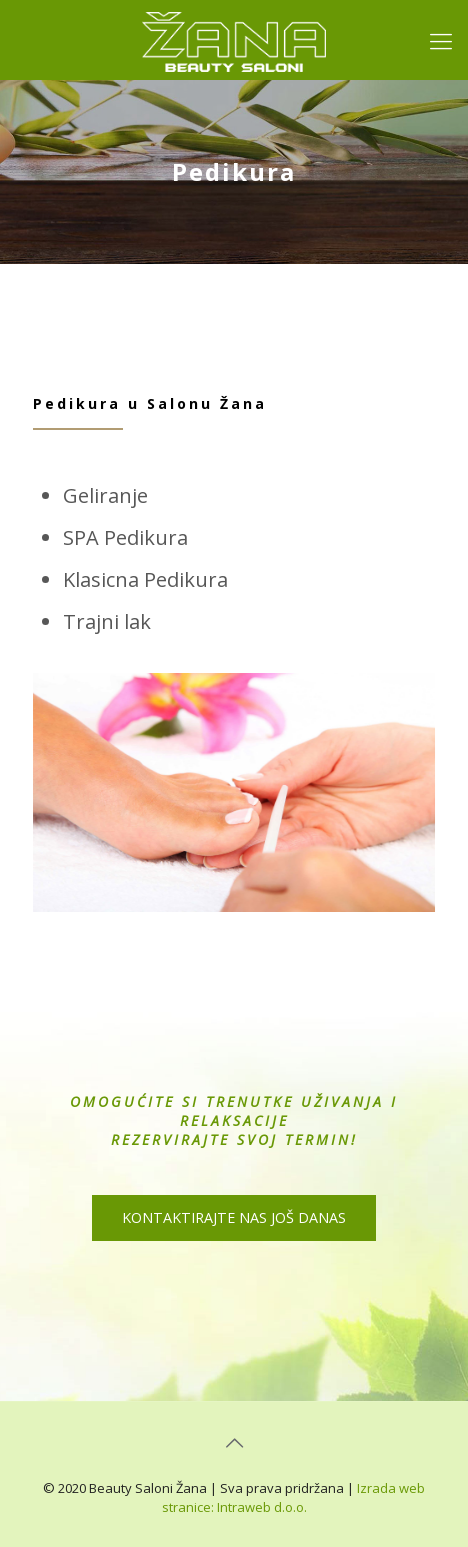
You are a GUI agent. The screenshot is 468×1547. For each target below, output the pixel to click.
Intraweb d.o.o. (262, 1507)
